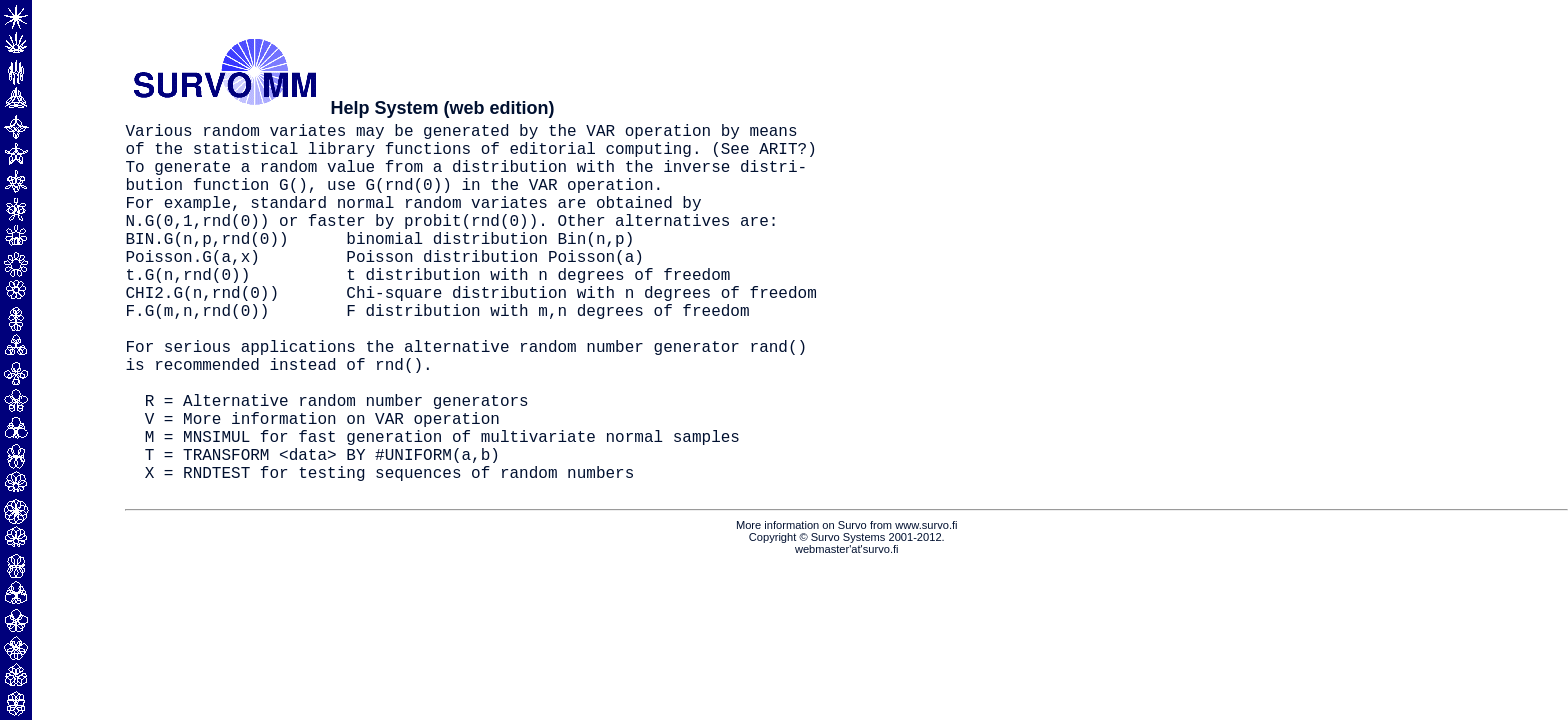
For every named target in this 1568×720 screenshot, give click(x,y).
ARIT (778, 156)
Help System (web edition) (442, 108)
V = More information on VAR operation (322, 486)
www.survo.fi (926, 609)
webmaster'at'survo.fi (847, 633)
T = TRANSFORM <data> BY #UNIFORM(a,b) (322, 530)
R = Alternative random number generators (337, 464)
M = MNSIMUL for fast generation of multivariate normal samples (442, 508)
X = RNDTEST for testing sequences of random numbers (390, 552)
